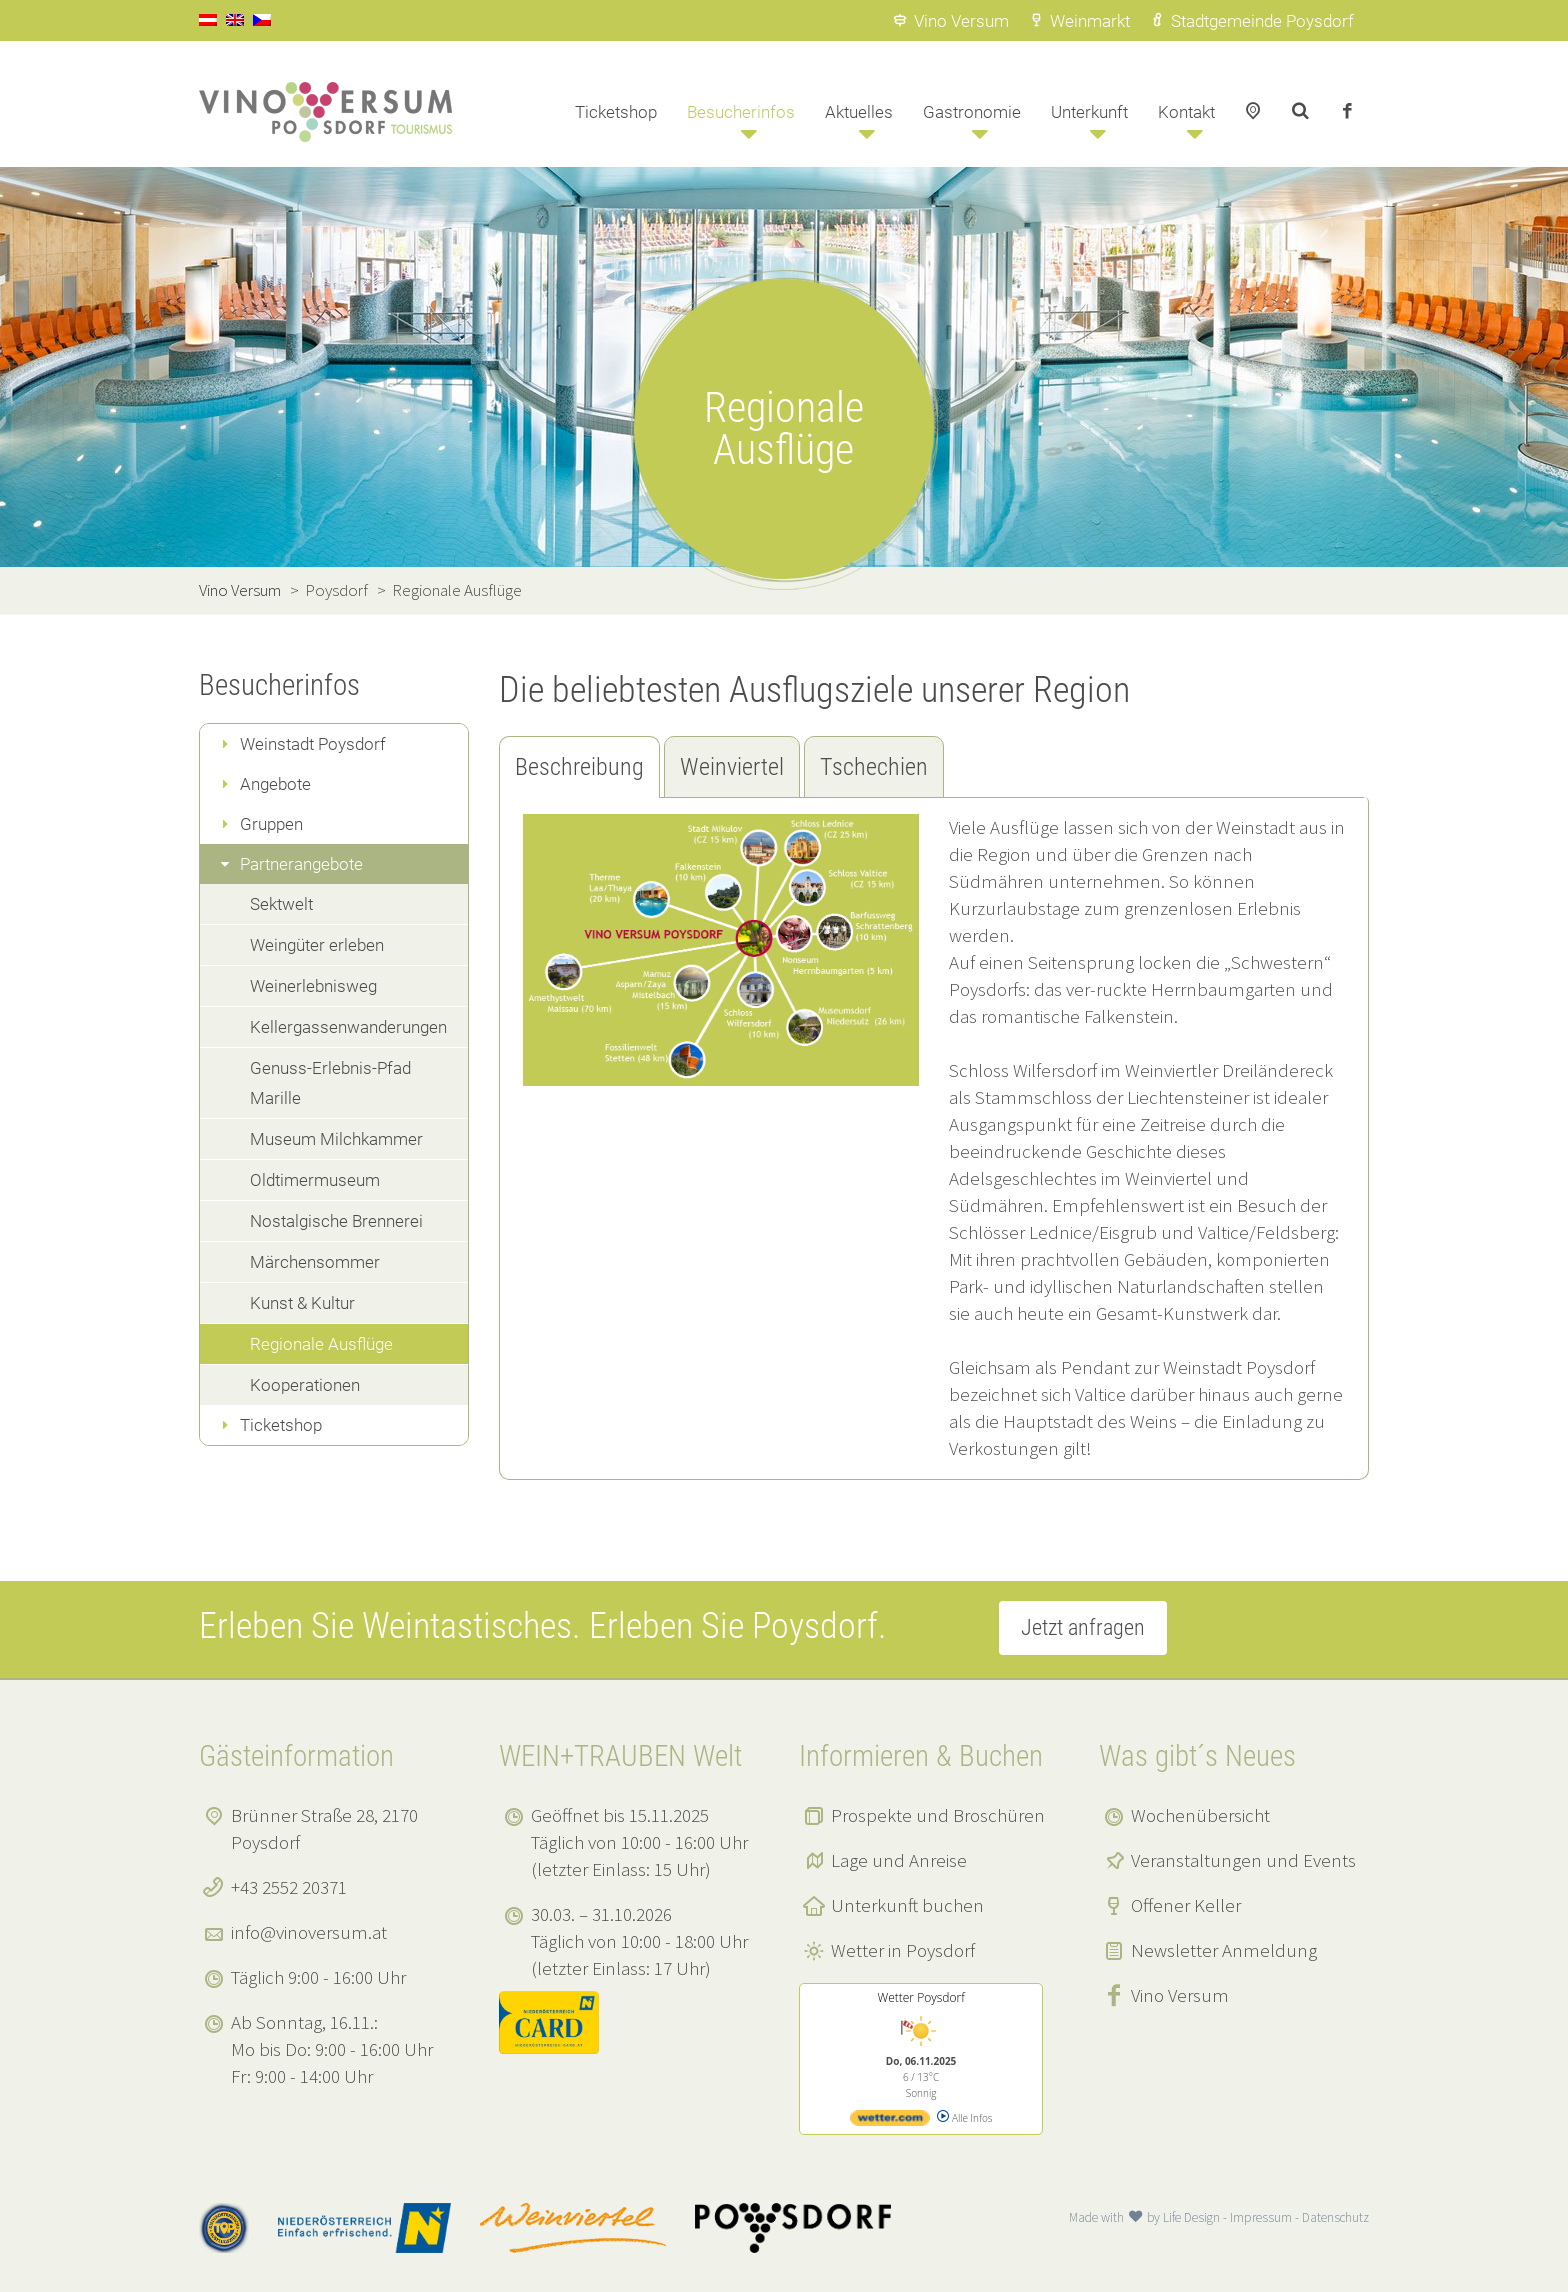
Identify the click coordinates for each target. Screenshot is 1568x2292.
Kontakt (1186, 112)
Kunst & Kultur (302, 1303)
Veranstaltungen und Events (1243, 1860)
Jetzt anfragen (1083, 1627)
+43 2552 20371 (289, 1887)
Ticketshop (616, 112)
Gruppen (271, 824)
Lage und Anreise (899, 1860)
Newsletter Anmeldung (1224, 1950)
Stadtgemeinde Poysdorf (1251, 21)
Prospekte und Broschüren (938, 1815)
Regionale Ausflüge (321, 1344)
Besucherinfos (741, 112)
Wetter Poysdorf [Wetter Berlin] (920, 1997)
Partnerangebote (301, 864)
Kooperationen (305, 1385)
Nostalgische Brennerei (336, 1221)
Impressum (1261, 2217)
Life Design (1191, 2217)
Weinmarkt (1079, 21)
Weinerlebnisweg (313, 986)
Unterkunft (1089, 112)
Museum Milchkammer (336, 1139)
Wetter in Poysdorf (903, 1950)
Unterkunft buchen (907, 1905)
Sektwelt (281, 904)
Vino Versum (950, 21)
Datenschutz (1335, 2217)
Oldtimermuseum (315, 1180)
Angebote (275, 784)
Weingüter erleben (317, 945)
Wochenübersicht (1200, 1815)
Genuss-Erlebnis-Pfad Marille (330, 1083)
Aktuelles (859, 112)
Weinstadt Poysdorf (313, 744)
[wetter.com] (890, 2122)
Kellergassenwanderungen (348, 1027)
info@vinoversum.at (309, 1932)
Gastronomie (972, 112)
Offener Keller (1186, 1905)
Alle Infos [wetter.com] (964, 2118)
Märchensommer (315, 1262)
